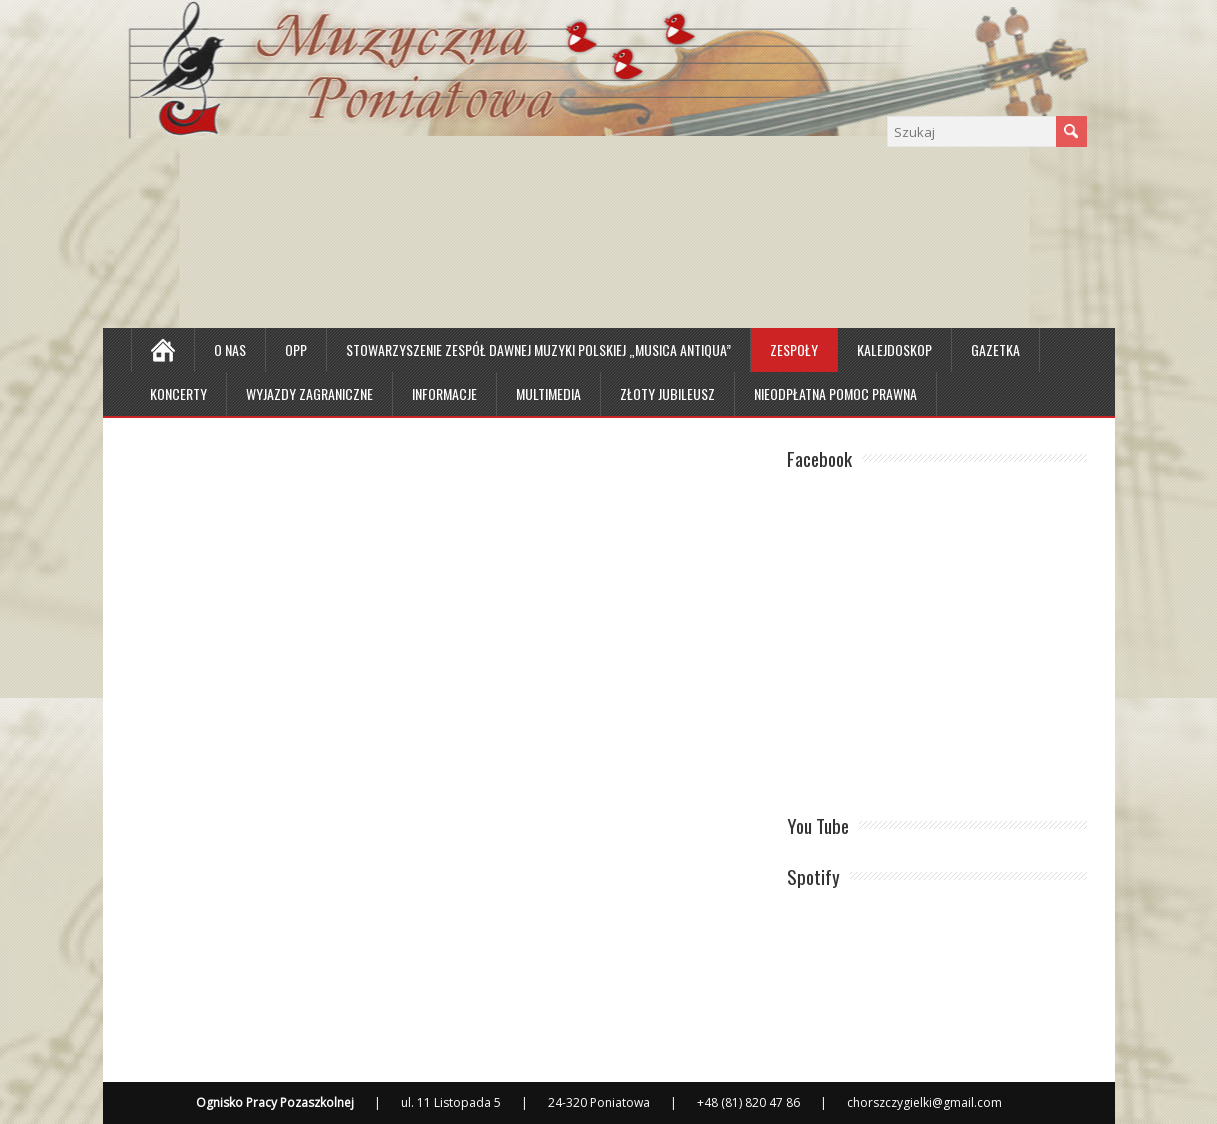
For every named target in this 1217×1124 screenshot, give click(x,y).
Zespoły (794, 349)
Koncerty (178, 393)
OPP (296, 349)
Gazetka (995, 349)
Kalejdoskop (894, 349)
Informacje (444, 393)
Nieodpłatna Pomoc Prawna (835, 393)
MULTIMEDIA (548, 393)
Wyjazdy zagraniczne (309, 393)
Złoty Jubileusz (667, 393)
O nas (230, 349)
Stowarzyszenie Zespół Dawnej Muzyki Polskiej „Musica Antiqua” (538, 349)
